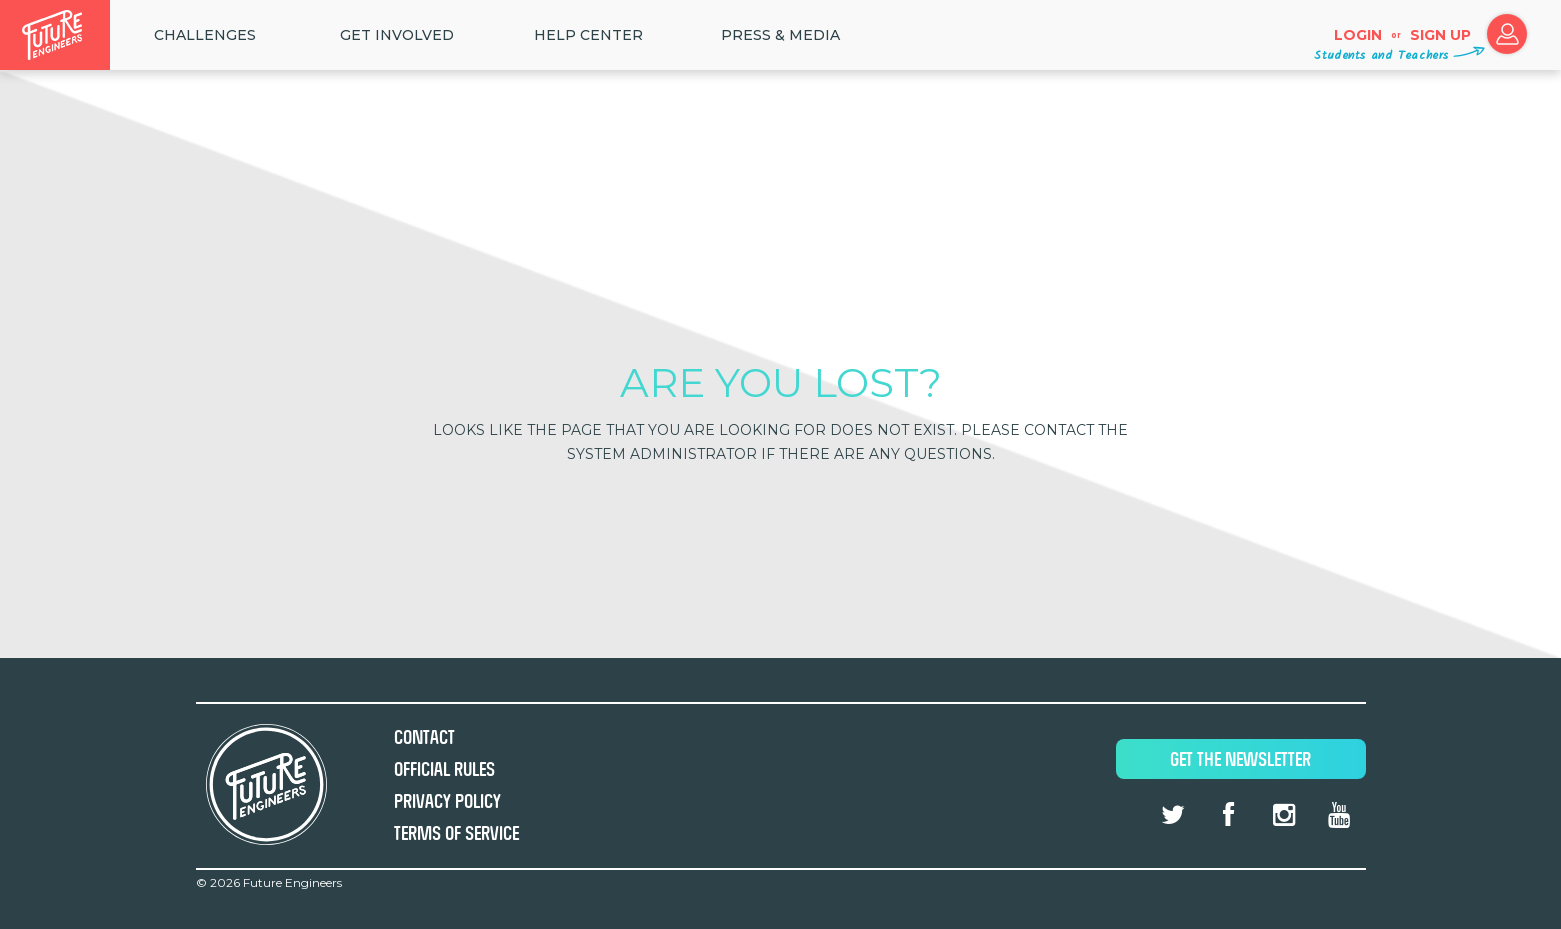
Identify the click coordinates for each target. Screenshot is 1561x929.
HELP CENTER (588, 35)
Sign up (1440, 35)
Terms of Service (456, 833)
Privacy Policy (447, 801)
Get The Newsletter (1240, 759)
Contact (424, 737)
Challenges (205, 35)
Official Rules (444, 769)
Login (1358, 35)
